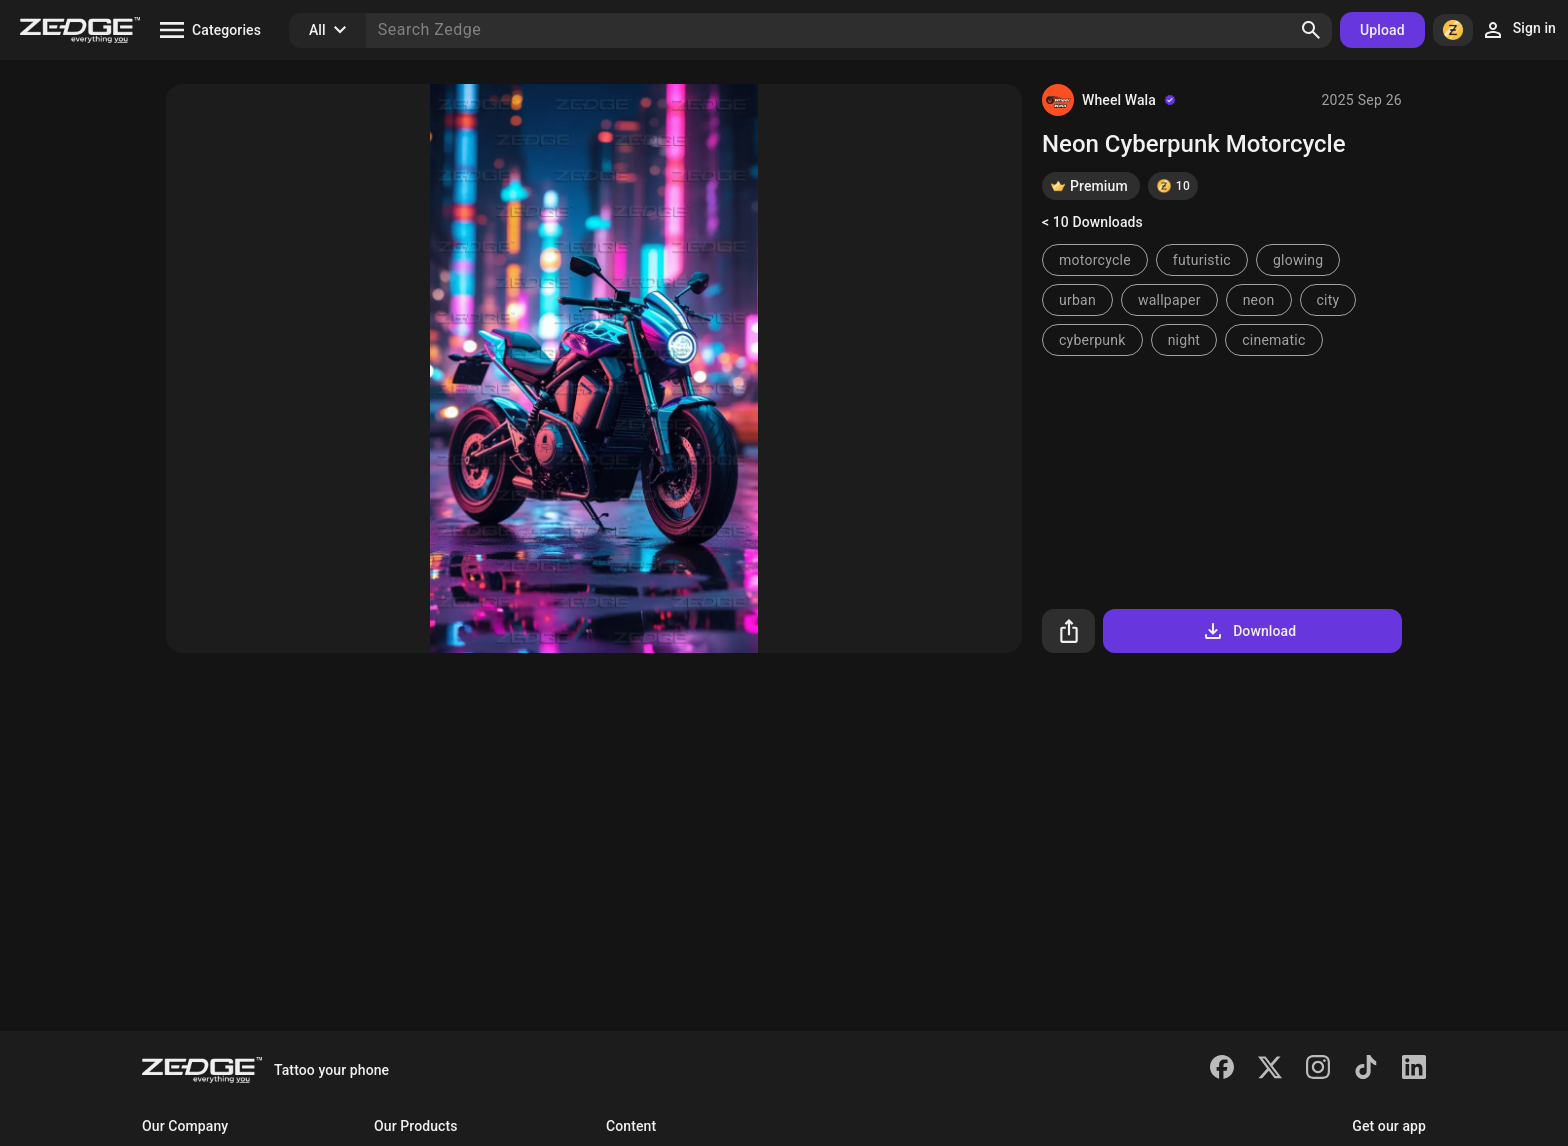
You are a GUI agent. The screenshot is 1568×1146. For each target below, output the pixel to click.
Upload (1382, 30)
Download (1248, 631)
